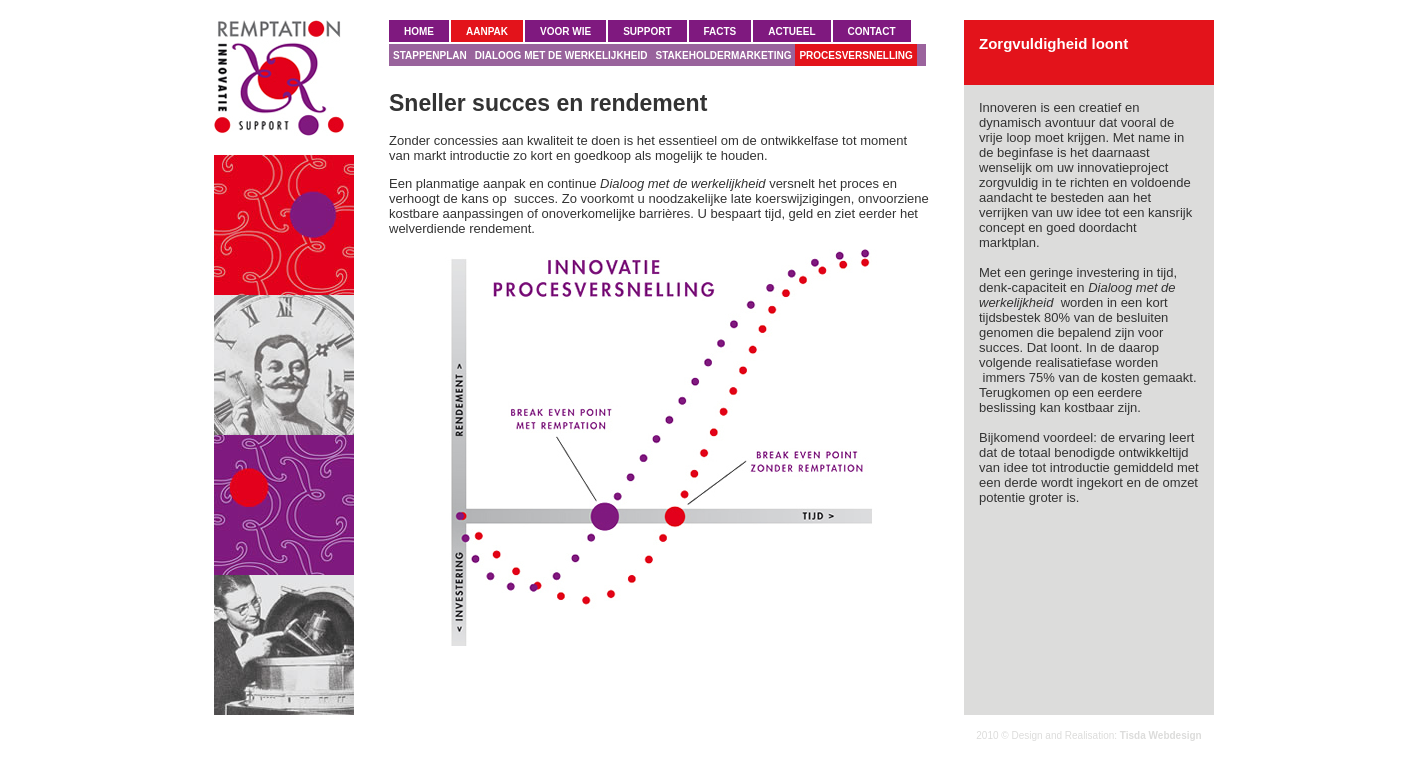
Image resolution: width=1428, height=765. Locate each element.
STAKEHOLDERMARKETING (724, 55)
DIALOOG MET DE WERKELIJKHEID (561, 55)
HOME (419, 31)
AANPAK (487, 31)
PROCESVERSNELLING (855, 55)
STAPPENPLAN (430, 55)
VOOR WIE (565, 31)
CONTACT (872, 31)
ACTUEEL (791, 31)
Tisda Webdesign (1161, 735)
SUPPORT (647, 31)
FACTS (720, 31)
